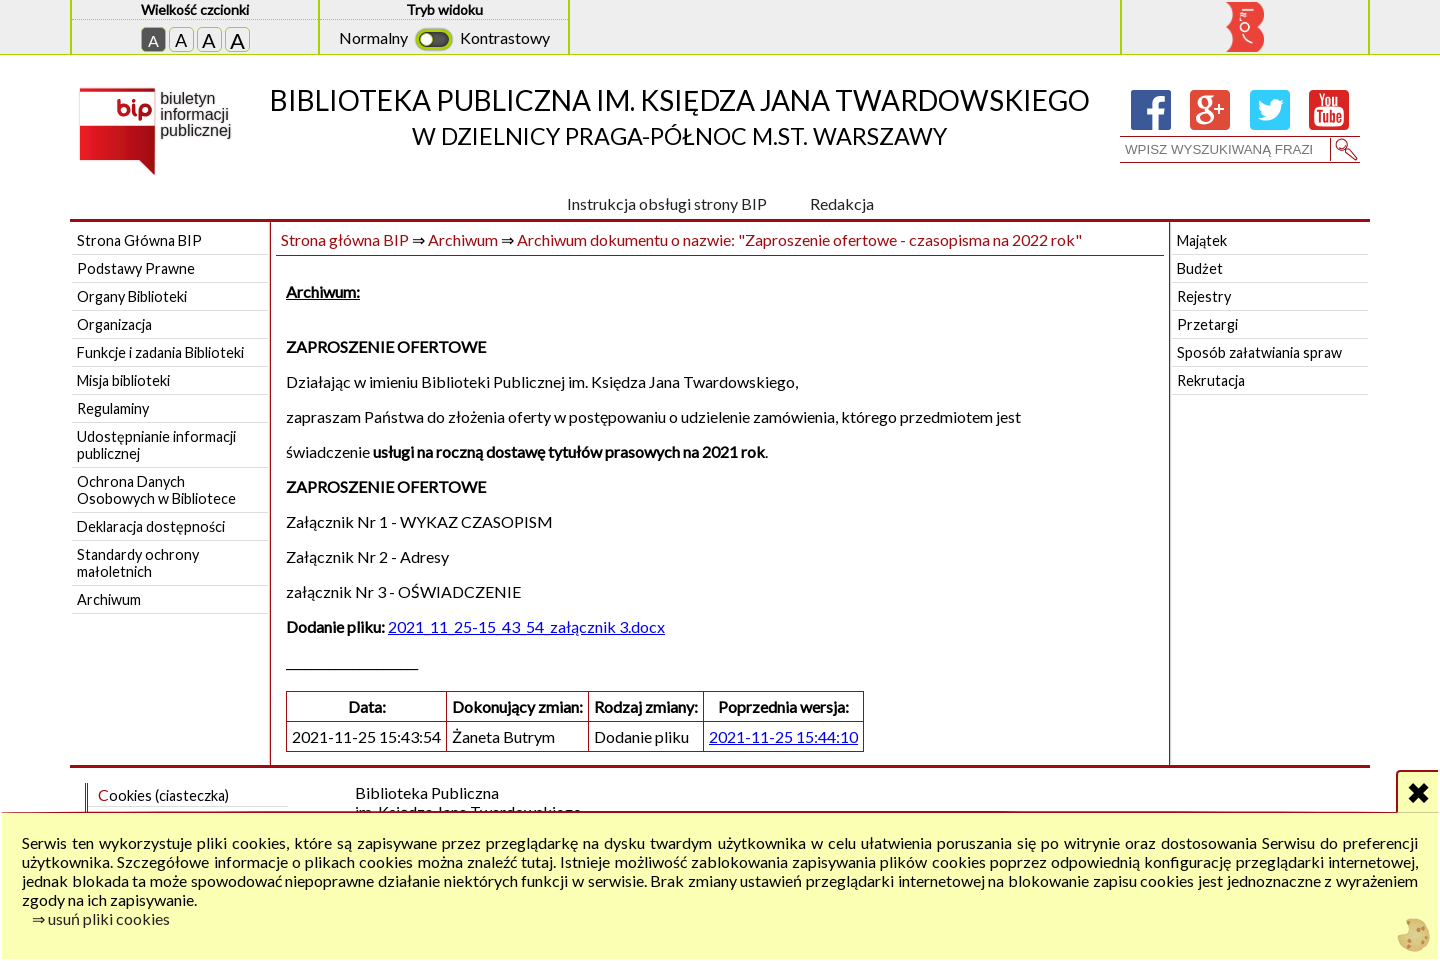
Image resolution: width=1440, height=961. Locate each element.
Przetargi (1207, 324)
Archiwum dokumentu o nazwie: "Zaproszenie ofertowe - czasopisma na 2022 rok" (799, 239)
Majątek (1202, 240)
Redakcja (842, 203)
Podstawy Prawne (136, 268)
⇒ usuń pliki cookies (101, 918)
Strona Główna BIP (139, 240)
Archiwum (109, 599)
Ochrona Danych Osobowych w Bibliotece (156, 490)
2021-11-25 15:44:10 (783, 736)
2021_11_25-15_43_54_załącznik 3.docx (526, 626)
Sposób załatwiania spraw (1259, 352)
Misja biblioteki (123, 380)
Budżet (1200, 268)
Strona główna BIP (345, 239)
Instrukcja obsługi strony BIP (667, 203)
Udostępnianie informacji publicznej (156, 445)
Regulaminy (113, 408)
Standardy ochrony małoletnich (138, 563)
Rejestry (1204, 296)
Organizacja (114, 324)
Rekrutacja (1211, 380)
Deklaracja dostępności (151, 526)
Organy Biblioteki (132, 296)
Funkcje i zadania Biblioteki (160, 352)
